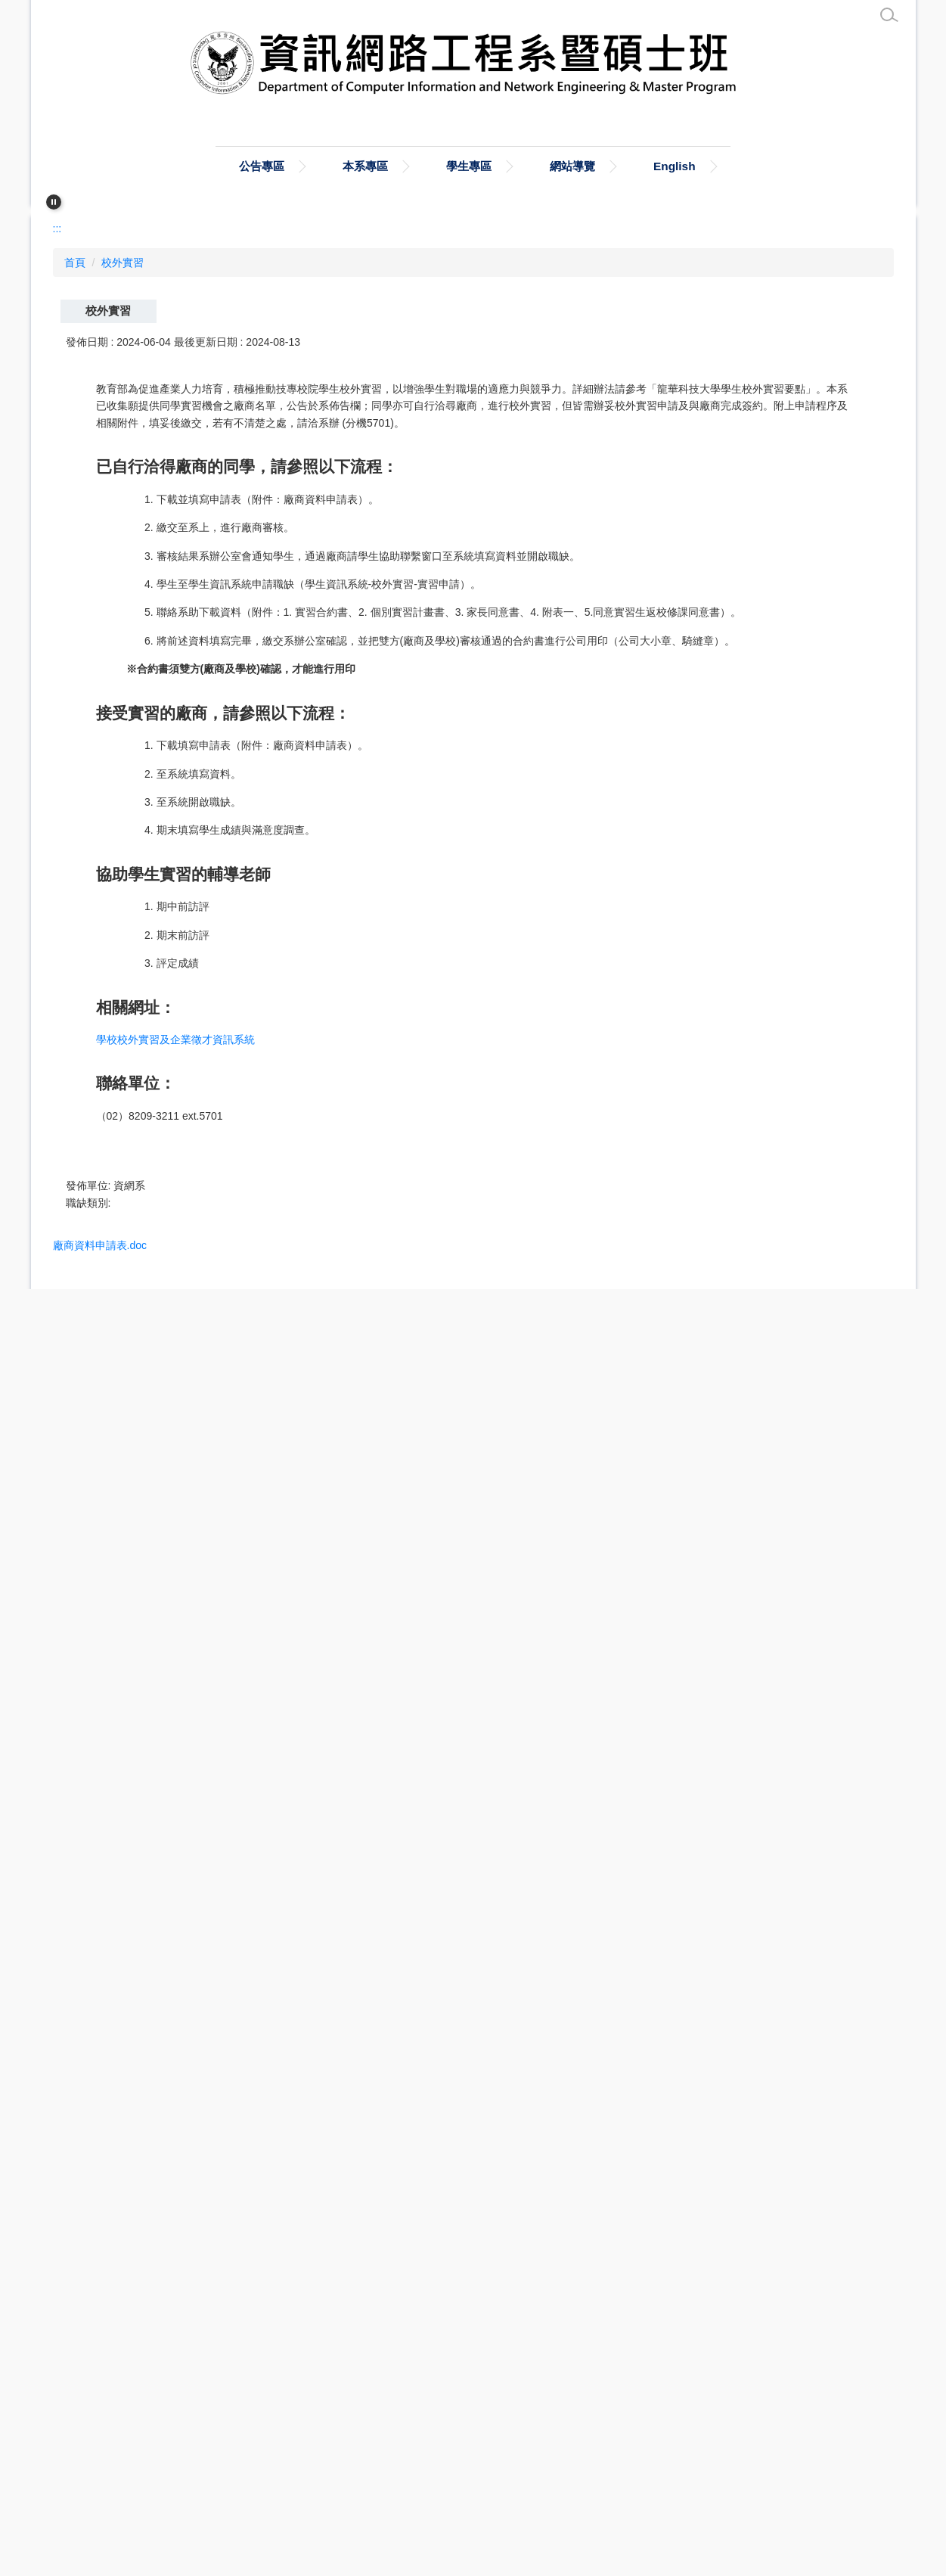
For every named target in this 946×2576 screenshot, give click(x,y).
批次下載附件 (107, 2234)
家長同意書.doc (103, 2066)
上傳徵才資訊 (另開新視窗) (118, 2488)
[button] (53, 204)
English (776, 168)
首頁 (223, 168)
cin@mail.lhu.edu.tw (154, 2459)
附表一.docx (94, 2093)
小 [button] (812, 650)
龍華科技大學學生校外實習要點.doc (154, 2202)
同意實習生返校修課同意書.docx (145, 2121)
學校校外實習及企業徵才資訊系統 (182, 1825)
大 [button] (872, 650)
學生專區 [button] (551, 168)
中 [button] (842, 650)
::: (141, 168)
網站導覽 (665, 168)
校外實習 (127, 562)
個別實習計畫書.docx (117, 2148)
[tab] (461, 487)
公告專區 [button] (323, 168)
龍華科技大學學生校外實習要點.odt (152, 2175)
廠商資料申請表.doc (114, 2039)
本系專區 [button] (438, 168)
